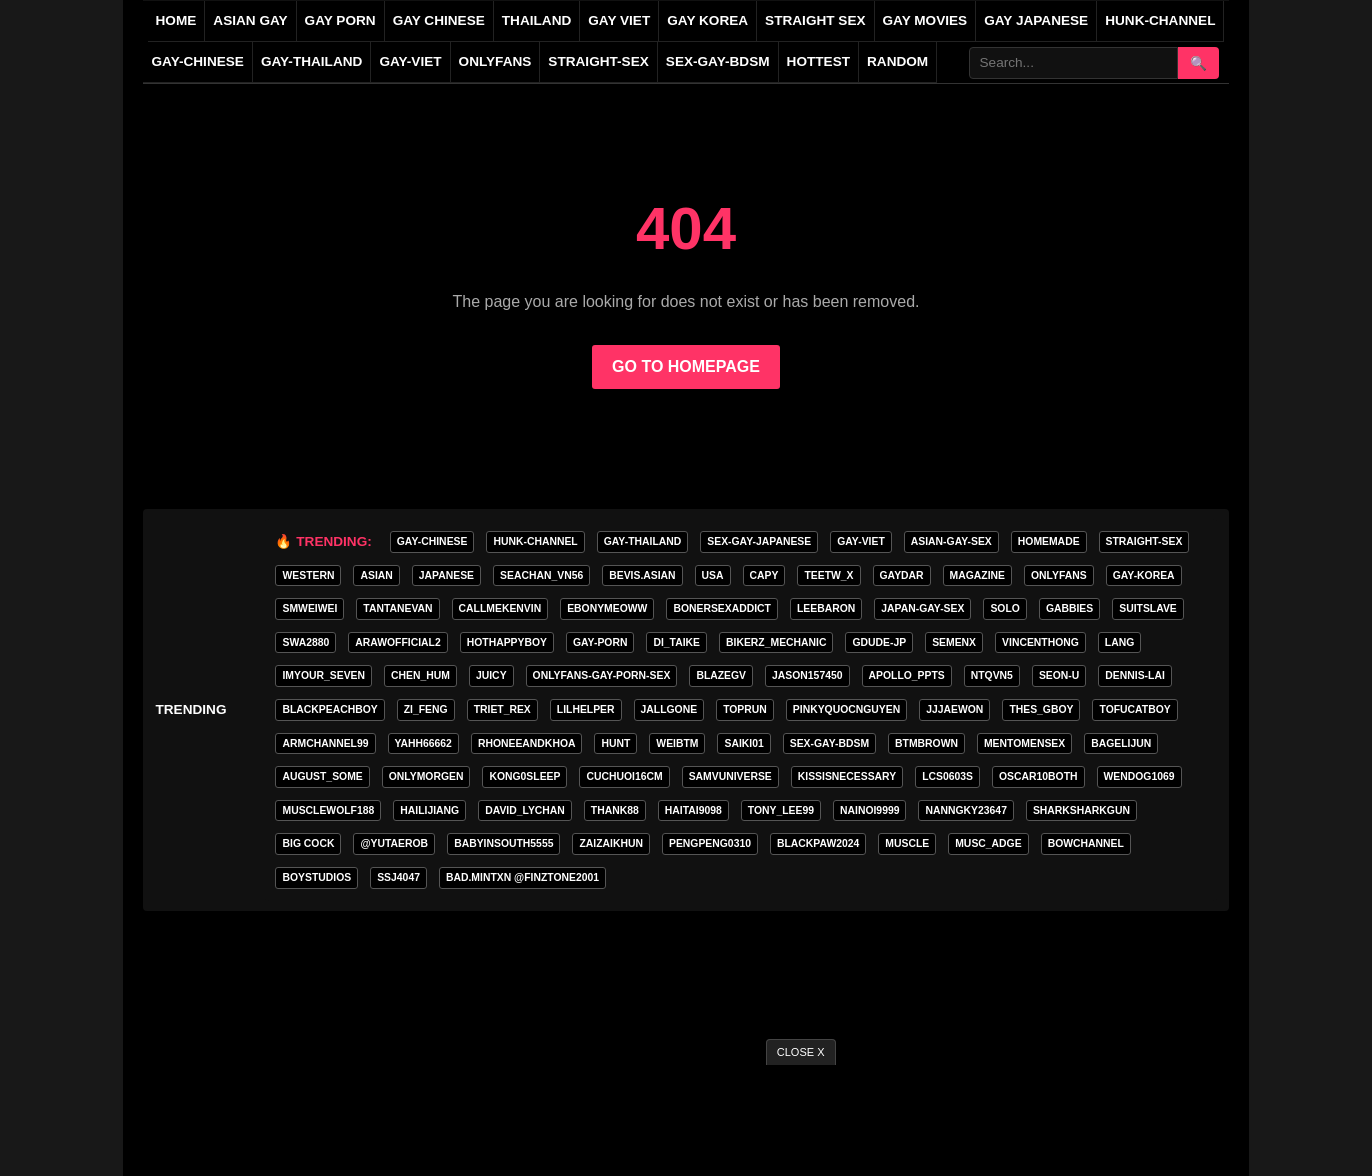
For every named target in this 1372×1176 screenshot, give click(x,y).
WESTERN (308, 575)
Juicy (491, 675)
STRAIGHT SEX (815, 20)
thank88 (615, 810)
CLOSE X (801, 1052)
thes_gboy (1041, 709)
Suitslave (1148, 608)
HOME (176, 20)
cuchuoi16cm (624, 776)
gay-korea (1144, 575)
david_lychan (525, 810)
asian (376, 575)
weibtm (677, 743)
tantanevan (397, 608)
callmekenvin (500, 608)
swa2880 (305, 642)
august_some (322, 776)
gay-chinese (197, 61)
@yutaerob (394, 843)
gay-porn (600, 642)
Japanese (446, 575)
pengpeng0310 (710, 843)
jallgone (669, 709)
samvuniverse (730, 776)
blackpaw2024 (818, 843)
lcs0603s (947, 776)
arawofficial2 (397, 642)
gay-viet (410, 61)
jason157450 (807, 675)
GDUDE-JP (879, 642)
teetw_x (828, 575)
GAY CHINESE (439, 20)
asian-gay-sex (951, 541)
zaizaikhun (611, 843)
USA (713, 575)
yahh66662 (423, 743)
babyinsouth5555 (503, 843)
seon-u (1059, 675)
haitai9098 (693, 810)
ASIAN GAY (250, 20)
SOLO (1004, 608)
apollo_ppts (907, 675)
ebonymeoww (607, 608)
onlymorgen (426, 776)
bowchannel (1086, 843)
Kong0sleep (524, 776)
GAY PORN (340, 20)
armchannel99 (325, 743)
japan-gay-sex (922, 608)
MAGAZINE (977, 575)
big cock (308, 843)
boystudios (316, 877)
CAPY (764, 575)
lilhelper (586, 709)
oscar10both (1038, 776)
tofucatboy (1134, 709)
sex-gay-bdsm (718, 61)
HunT (615, 743)
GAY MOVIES (925, 20)
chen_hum (420, 675)
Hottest (818, 61)
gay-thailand (311, 61)
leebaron (826, 608)
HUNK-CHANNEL (1160, 20)
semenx (954, 642)
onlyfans (1059, 575)
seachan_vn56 (541, 575)
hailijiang (429, 810)
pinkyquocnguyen (846, 709)
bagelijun (1121, 743)
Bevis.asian (642, 575)
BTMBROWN (926, 743)
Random (897, 61)
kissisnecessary (847, 776)
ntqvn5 (992, 675)
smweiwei (309, 608)
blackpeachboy (329, 709)
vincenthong (1040, 642)
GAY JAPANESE (1036, 20)
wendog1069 (1139, 776)
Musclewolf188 (328, 810)
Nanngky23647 (965, 810)
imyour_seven (323, 675)
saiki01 (743, 743)
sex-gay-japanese (759, 541)
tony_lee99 (781, 810)
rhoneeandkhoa (527, 743)
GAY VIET (619, 20)
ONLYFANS (495, 61)
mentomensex (1024, 743)
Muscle (907, 843)
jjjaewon (954, 709)
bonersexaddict (722, 608)
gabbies (1069, 608)
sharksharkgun (1081, 810)
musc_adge (988, 843)
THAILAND (536, 20)
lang (1119, 642)
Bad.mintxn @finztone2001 (522, 877)
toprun (745, 709)
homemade (1049, 541)
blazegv (721, 675)
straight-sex (598, 61)
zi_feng (426, 709)
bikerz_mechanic (776, 642)
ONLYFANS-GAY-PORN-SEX (602, 675)
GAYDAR (902, 575)
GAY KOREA (707, 20)
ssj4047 (398, 877)
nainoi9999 (869, 810)
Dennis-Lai (1134, 675)
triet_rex (502, 709)
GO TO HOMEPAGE (686, 366)
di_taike (676, 642)
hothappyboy (507, 642)
